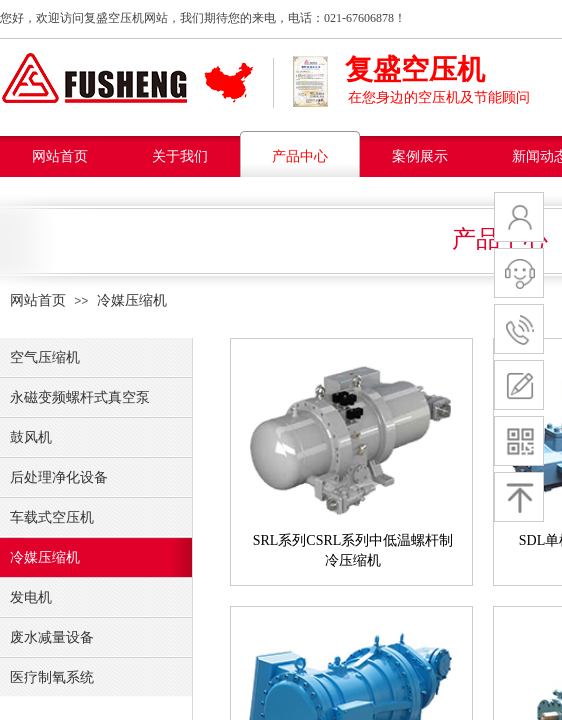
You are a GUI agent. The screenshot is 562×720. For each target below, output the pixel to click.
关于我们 (180, 156)
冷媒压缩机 (132, 300)
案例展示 (420, 156)
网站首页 (60, 156)
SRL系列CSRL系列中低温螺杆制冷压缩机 (353, 550)
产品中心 (300, 156)
